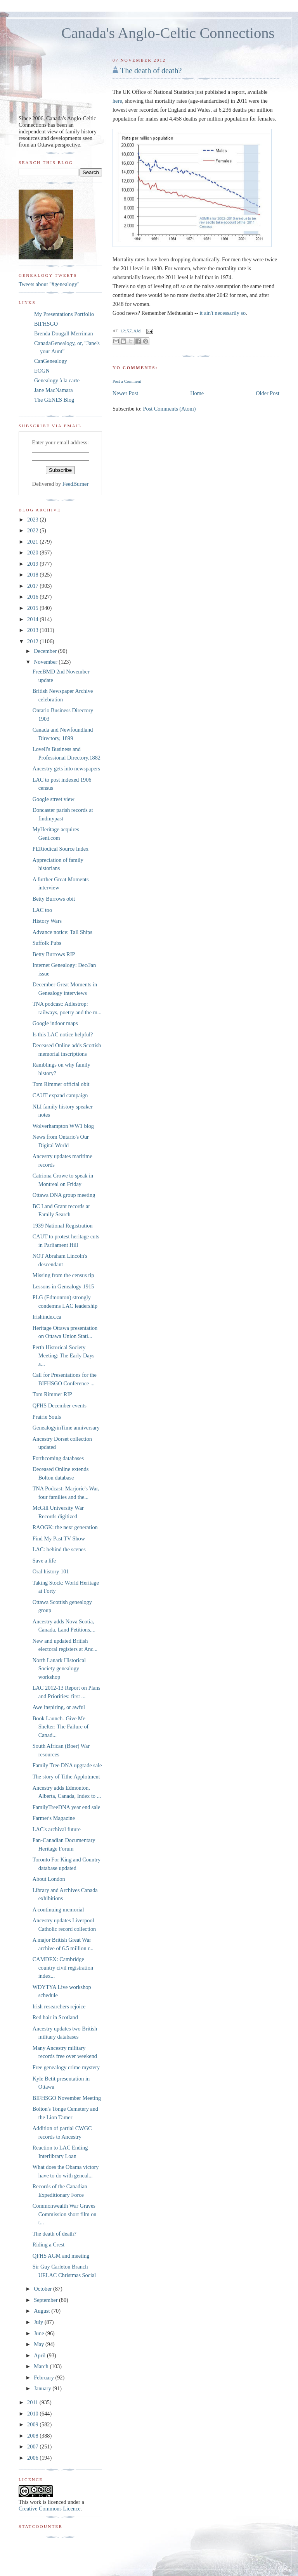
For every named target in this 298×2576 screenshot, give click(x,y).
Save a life (44, 1560)
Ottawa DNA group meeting (64, 1195)
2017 (33, 586)
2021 (33, 542)
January (43, 2388)
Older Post (267, 393)
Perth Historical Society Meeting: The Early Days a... (64, 1355)
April (40, 2355)
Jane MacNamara (53, 390)
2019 (33, 564)
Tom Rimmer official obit (61, 1084)
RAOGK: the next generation (65, 1527)
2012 (33, 641)
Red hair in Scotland (55, 2017)
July (39, 2322)
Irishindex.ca (47, 1317)
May (39, 2344)
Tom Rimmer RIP (52, 1394)
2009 (33, 2424)
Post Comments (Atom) (169, 409)
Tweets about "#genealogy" (49, 284)
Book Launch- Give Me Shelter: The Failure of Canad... (61, 1726)
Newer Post (125, 393)
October (43, 2289)
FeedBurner (75, 484)
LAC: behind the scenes (59, 1549)
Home (197, 393)
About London (49, 1879)
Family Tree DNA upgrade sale (67, 1765)
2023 (33, 519)
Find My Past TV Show (59, 1538)
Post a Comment (127, 381)
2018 (33, 574)
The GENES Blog (54, 400)
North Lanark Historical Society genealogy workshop (59, 1668)
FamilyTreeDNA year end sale (66, 1807)
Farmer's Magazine (54, 1818)
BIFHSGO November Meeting (67, 2098)
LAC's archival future (57, 1829)
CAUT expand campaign (60, 1095)
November (46, 662)
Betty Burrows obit (54, 899)
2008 (33, 2436)
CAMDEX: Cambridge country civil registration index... (63, 1967)
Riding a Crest (49, 2244)
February (44, 2377)
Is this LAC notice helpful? (63, 1034)
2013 (33, 630)
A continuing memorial (58, 1909)
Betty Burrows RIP (54, 954)
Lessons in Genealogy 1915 (63, 1286)
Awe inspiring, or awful (59, 1707)
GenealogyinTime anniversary (66, 1427)
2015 (33, 608)
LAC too (42, 910)
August (42, 2311)
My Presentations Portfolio (64, 314)
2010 (33, 2413)
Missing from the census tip (63, 1275)
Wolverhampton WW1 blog (63, 1126)
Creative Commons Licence (50, 2508)
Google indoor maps (55, 1023)
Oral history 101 (51, 1571)
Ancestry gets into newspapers (66, 768)
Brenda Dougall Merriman (63, 333)
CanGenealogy (50, 361)
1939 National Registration (63, 1225)
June (39, 2333)
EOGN (42, 371)
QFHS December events (60, 1405)
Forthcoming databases (58, 1458)
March (42, 2366)
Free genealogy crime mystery (66, 2067)
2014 (33, 619)
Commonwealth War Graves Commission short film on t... (65, 2214)
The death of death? (151, 70)
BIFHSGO (46, 324)
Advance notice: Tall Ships (62, 932)
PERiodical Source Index (61, 849)
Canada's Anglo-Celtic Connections (168, 33)
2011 (33, 2402)
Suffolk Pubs (47, 943)
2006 (33, 2458)
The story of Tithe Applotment (66, 1776)
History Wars (47, 921)
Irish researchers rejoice (59, 2006)
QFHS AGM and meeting (61, 2256)
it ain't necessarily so (222, 313)
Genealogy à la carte (57, 380)
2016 (33, 597)
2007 (33, 2446)
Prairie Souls (47, 1417)
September (46, 2300)
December (46, 651)
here (117, 101)
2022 (33, 530)
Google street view (53, 799)
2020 (33, 552)
